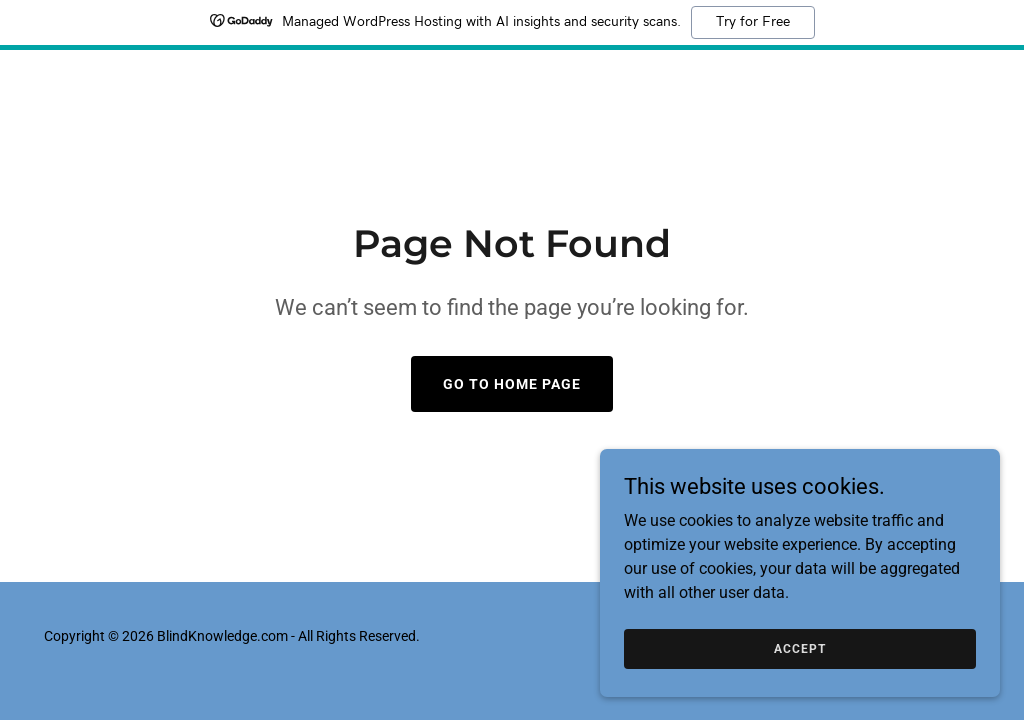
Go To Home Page (512, 384)
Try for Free (753, 22)
